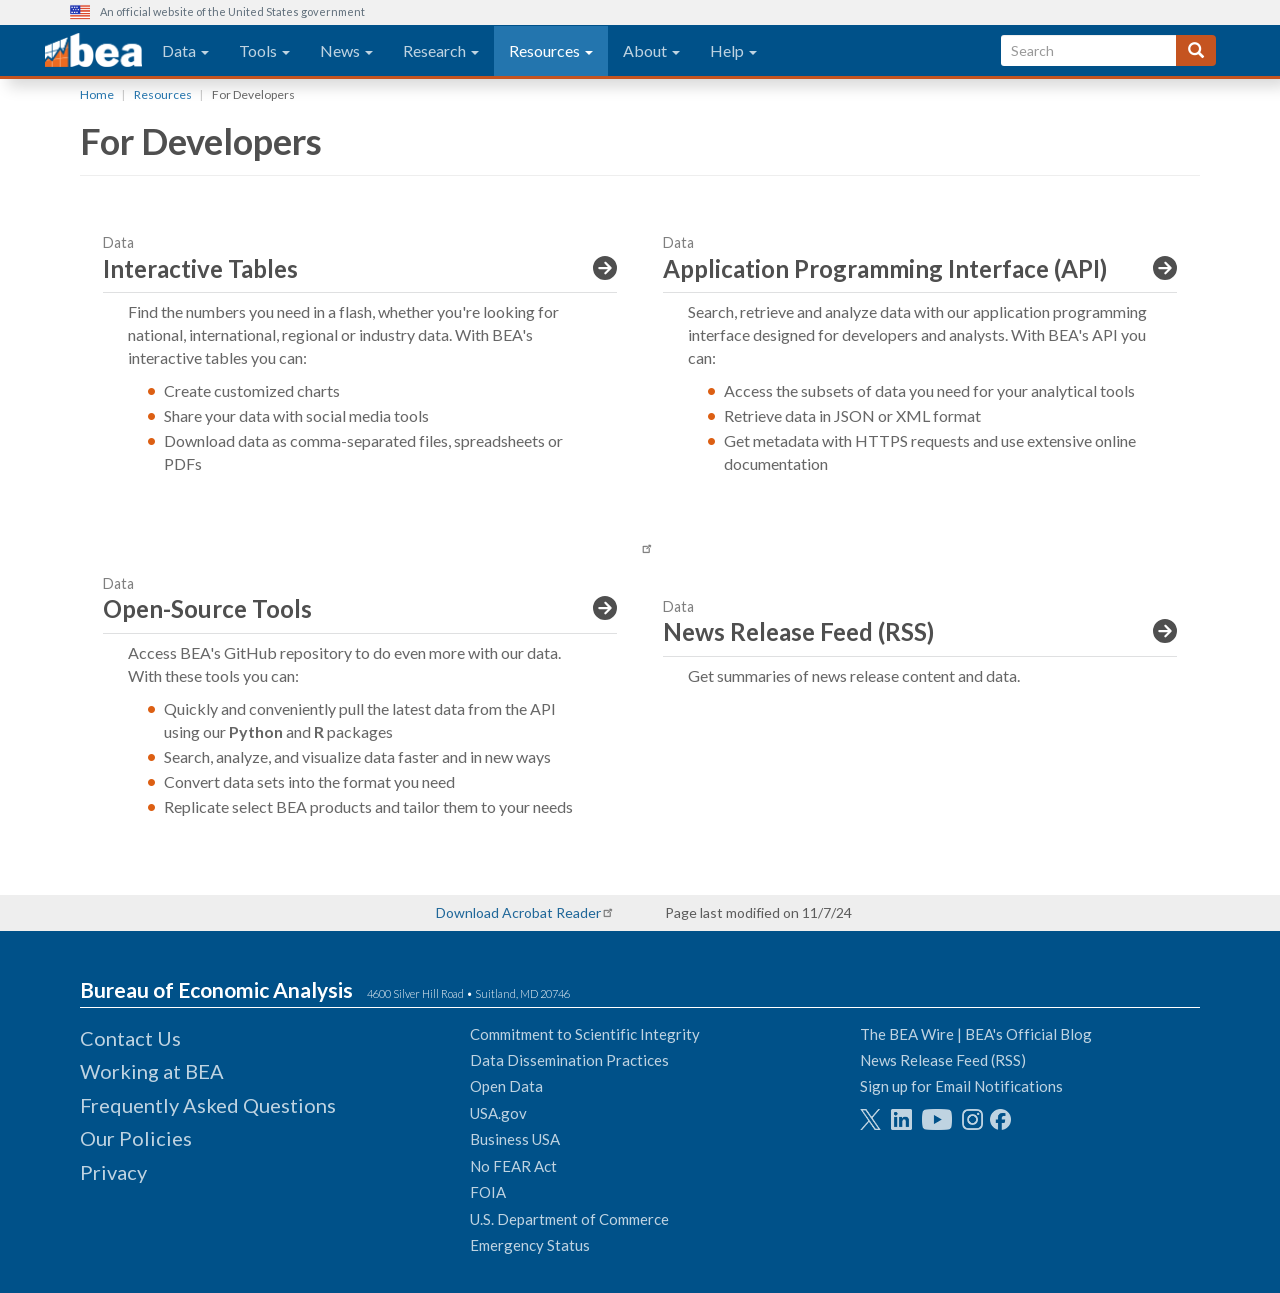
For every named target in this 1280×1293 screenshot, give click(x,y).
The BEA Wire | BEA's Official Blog (976, 1034)
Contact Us (130, 1038)
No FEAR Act (513, 1166)
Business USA (515, 1139)
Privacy (113, 1172)
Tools (264, 50)
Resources (551, 50)
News (346, 50)
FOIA (488, 1192)
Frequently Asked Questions (208, 1105)
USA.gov (498, 1113)
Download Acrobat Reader (518, 912)
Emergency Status (530, 1245)
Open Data (506, 1086)
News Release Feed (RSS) (943, 1060)
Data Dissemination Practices (569, 1060)
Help (733, 50)
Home (97, 94)
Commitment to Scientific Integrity (585, 1034)
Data (185, 50)
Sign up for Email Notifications (961, 1086)
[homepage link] (93, 51)
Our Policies (136, 1138)
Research (441, 50)
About (651, 50)
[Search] (1196, 50)
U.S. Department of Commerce (569, 1219)
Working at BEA (152, 1071)
